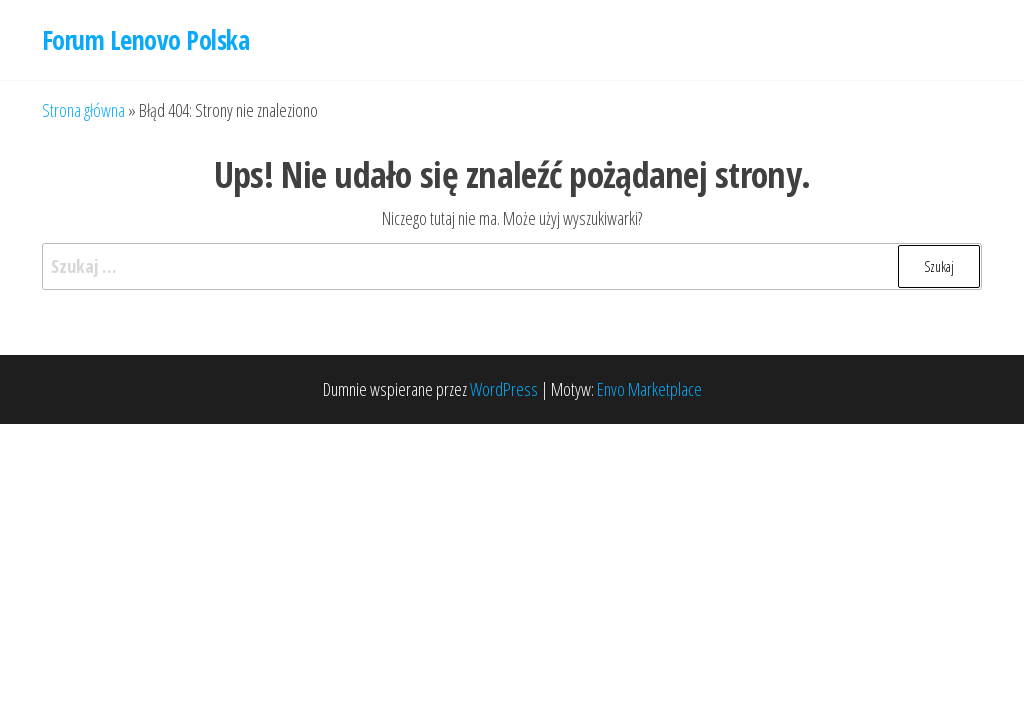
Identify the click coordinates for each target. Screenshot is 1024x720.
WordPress (504, 389)
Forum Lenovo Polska (145, 40)
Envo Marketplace (649, 389)
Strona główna (83, 110)
